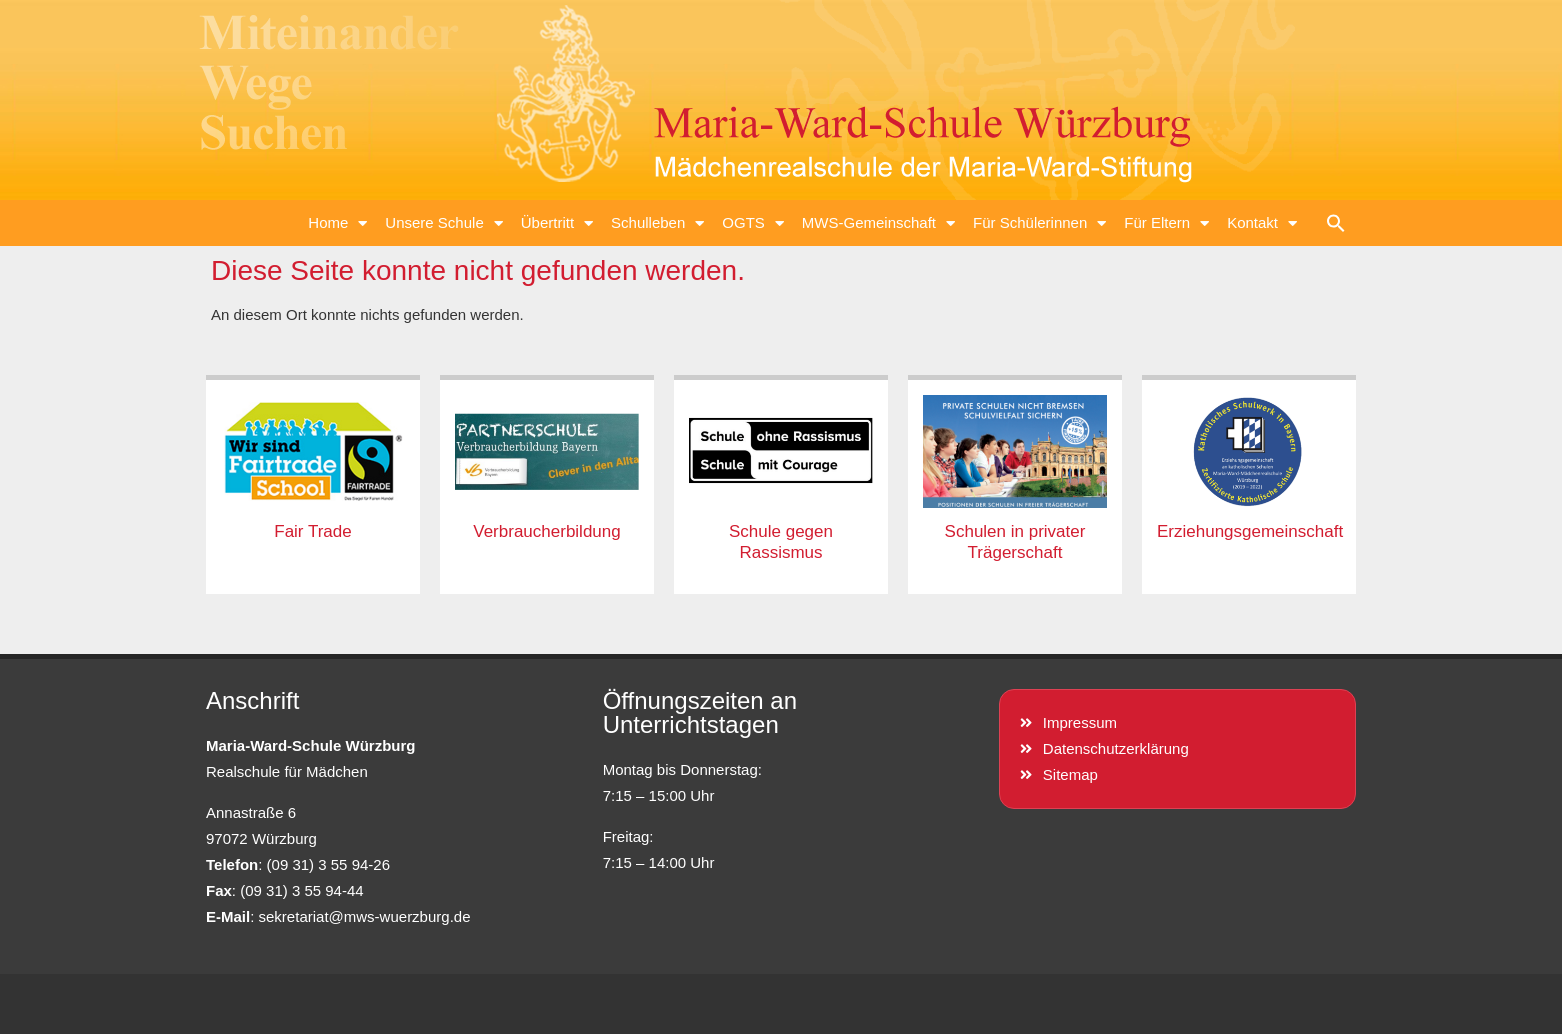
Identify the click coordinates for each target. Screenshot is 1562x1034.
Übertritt (557, 223)
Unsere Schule (443, 223)
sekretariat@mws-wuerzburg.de (365, 916)
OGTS (753, 223)
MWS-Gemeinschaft (878, 223)
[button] (1336, 223)
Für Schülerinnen (1039, 223)
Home (337, 223)
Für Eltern (1166, 223)
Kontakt (1262, 223)
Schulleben (657, 223)
